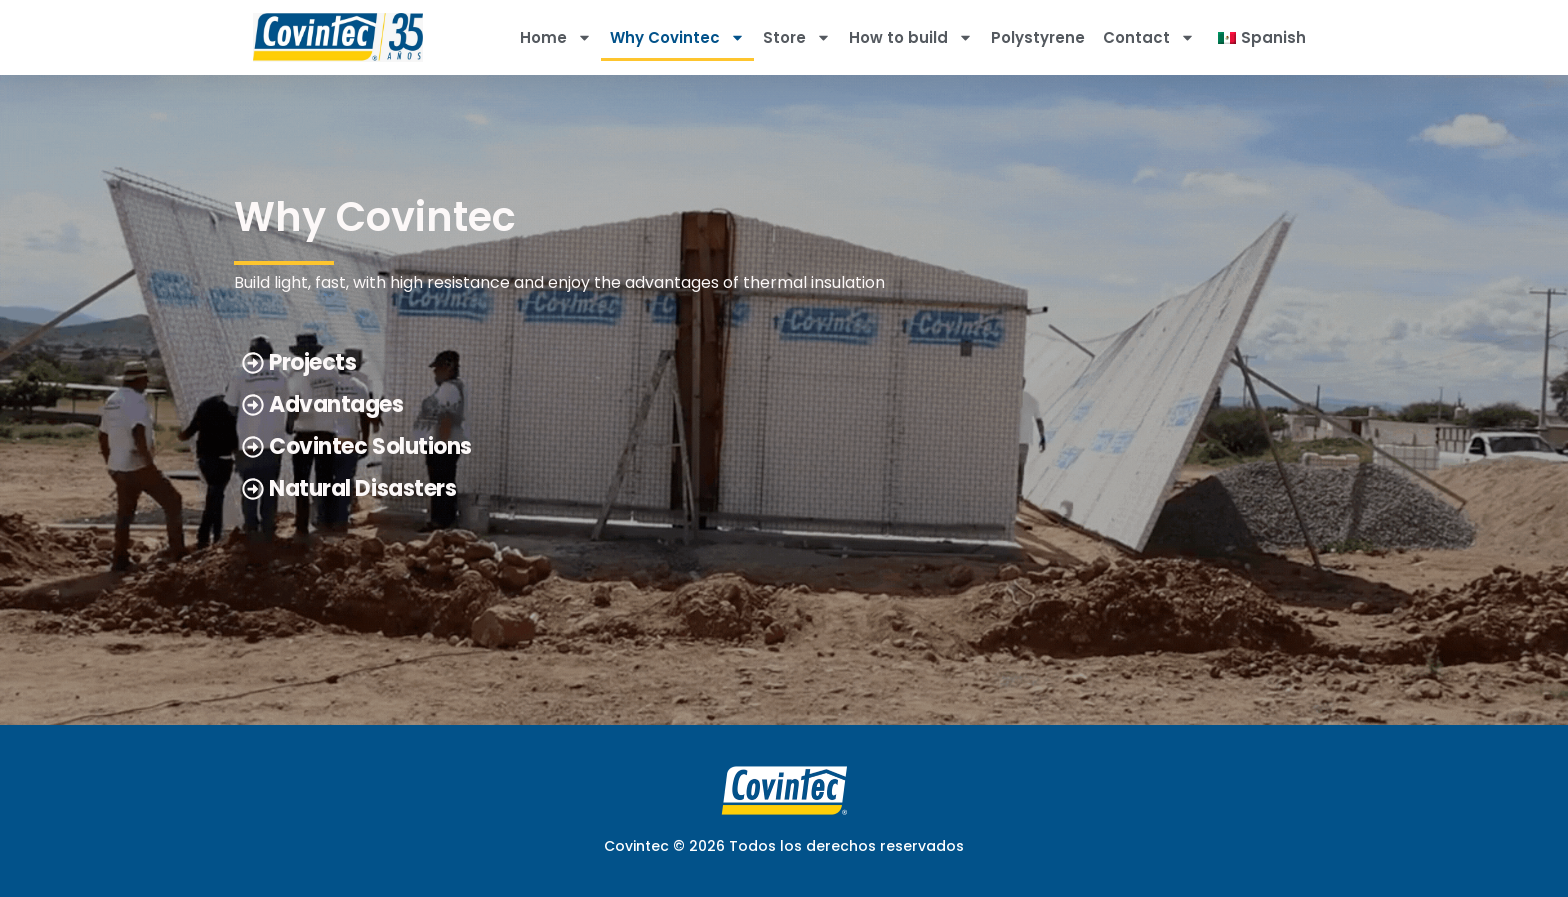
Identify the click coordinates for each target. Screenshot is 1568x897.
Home (556, 37)
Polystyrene (1038, 37)
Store (797, 37)
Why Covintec (677, 37)
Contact (1149, 37)
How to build (911, 37)
